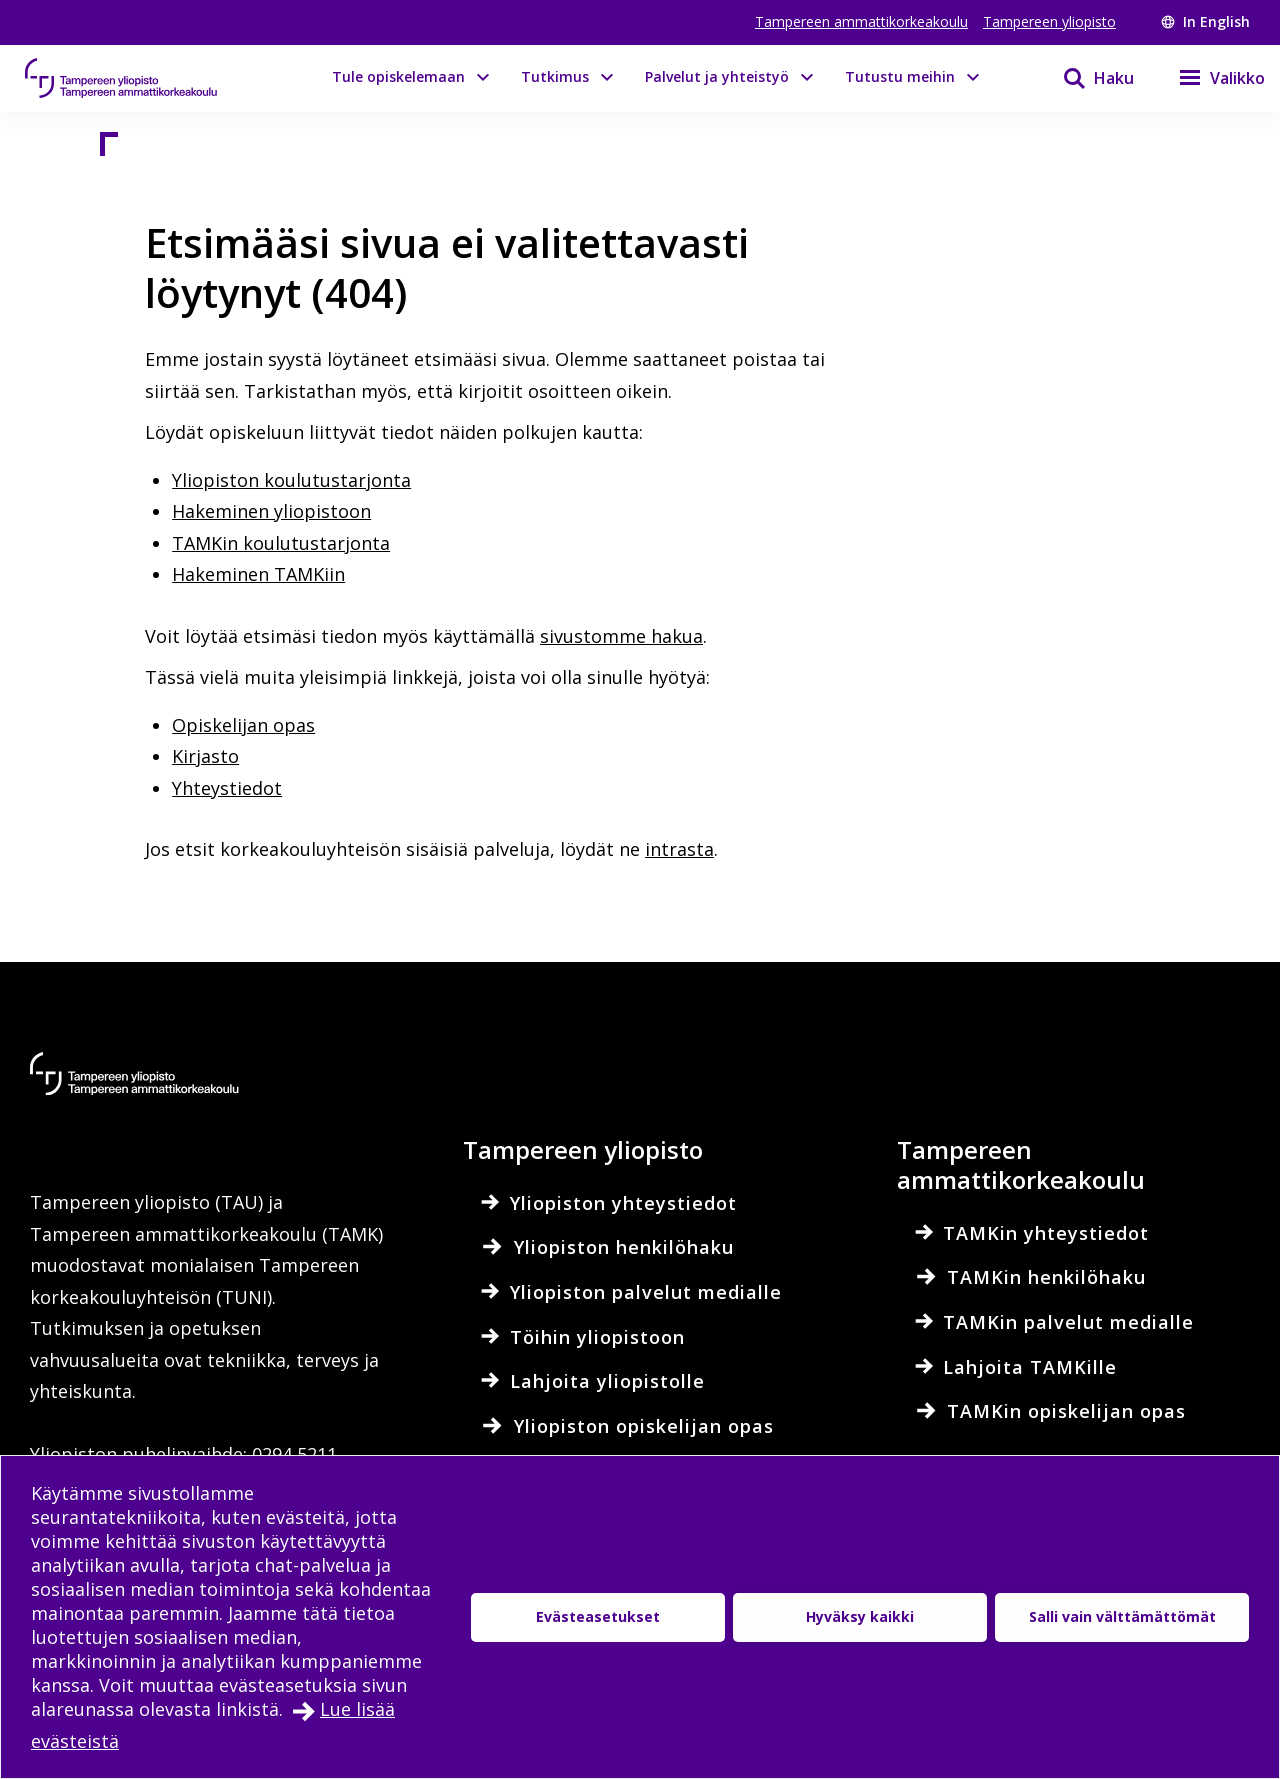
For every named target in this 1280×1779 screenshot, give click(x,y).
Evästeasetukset (598, 1616)
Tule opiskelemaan (398, 76)
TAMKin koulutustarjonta (281, 543)
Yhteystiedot (227, 788)
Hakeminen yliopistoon (271, 511)
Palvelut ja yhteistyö (717, 76)
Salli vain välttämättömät (1122, 1616)
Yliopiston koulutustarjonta (291, 480)
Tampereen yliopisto (1049, 21)
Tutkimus (555, 76)
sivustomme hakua (621, 636)
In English (1205, 21)
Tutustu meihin (900, 76)
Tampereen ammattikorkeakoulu (861, 21)
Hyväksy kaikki (860, 1616)
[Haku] (1086, 78)
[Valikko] (1209, 78)
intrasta (679, 849)
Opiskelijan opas (243, 725)
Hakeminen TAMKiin (258, 574)
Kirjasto (205, 756)
